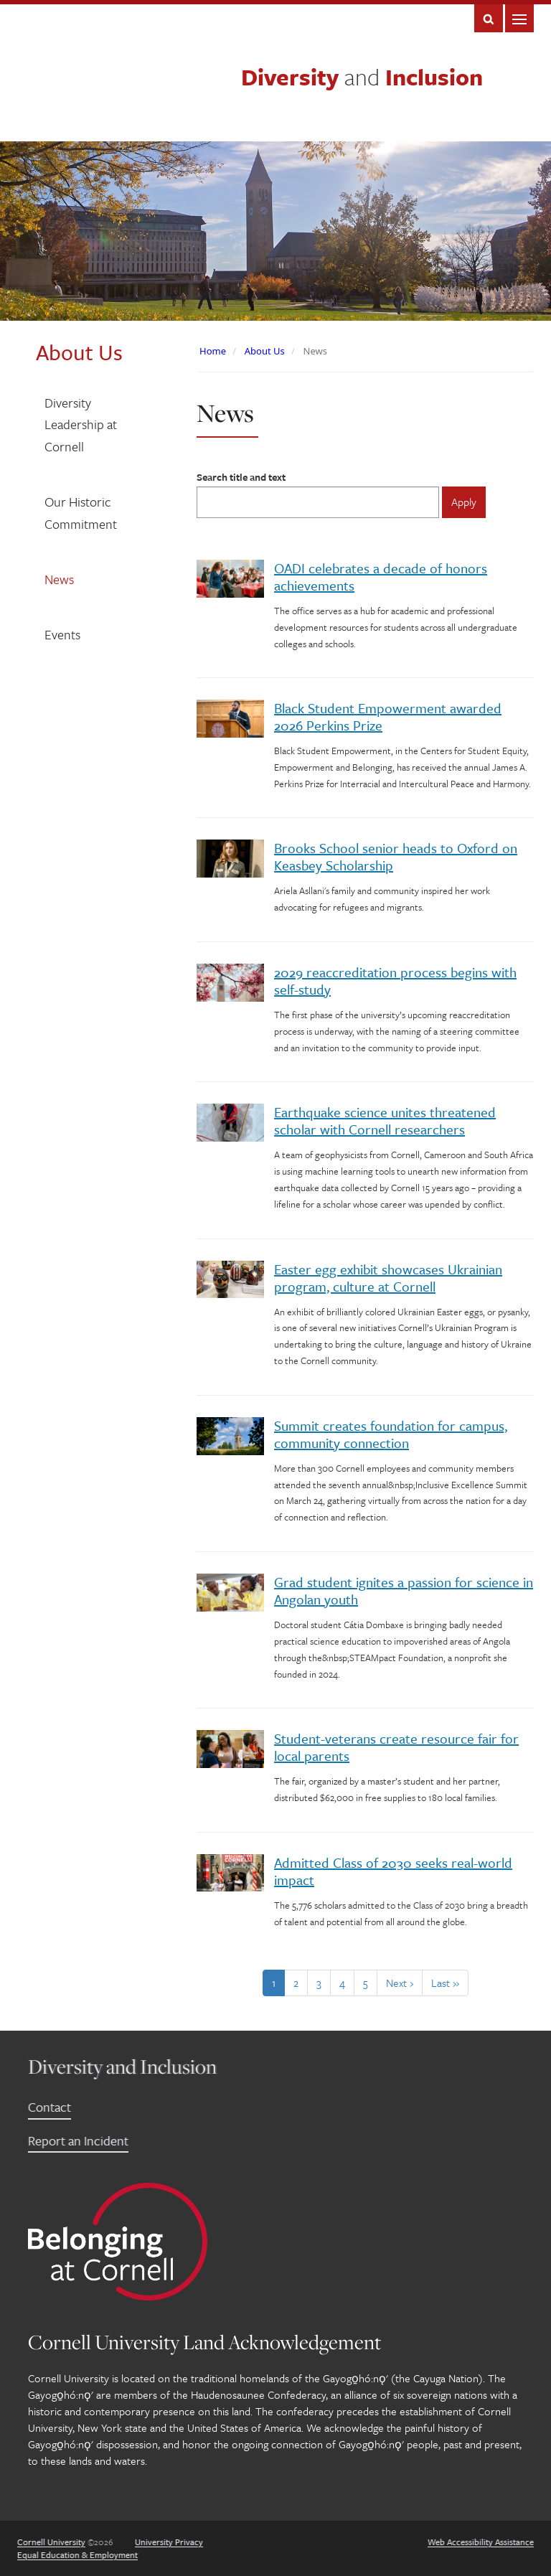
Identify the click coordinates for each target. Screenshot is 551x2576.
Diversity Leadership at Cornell (80, 424)
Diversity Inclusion (362, 76)
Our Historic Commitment (80, 512)
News (59, 579)
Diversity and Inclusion (122, 2066)
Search (488, 18)
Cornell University (51, 2541)
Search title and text (241, 476)
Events (62, 634)
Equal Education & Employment (77, 2554)
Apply (463, 501)
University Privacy (169, 2541)
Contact (49, 2106)
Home (212, 350)
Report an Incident (78, 2140)
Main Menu (519, 18)
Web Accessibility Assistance (481, 2541)
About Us (265, 350)
